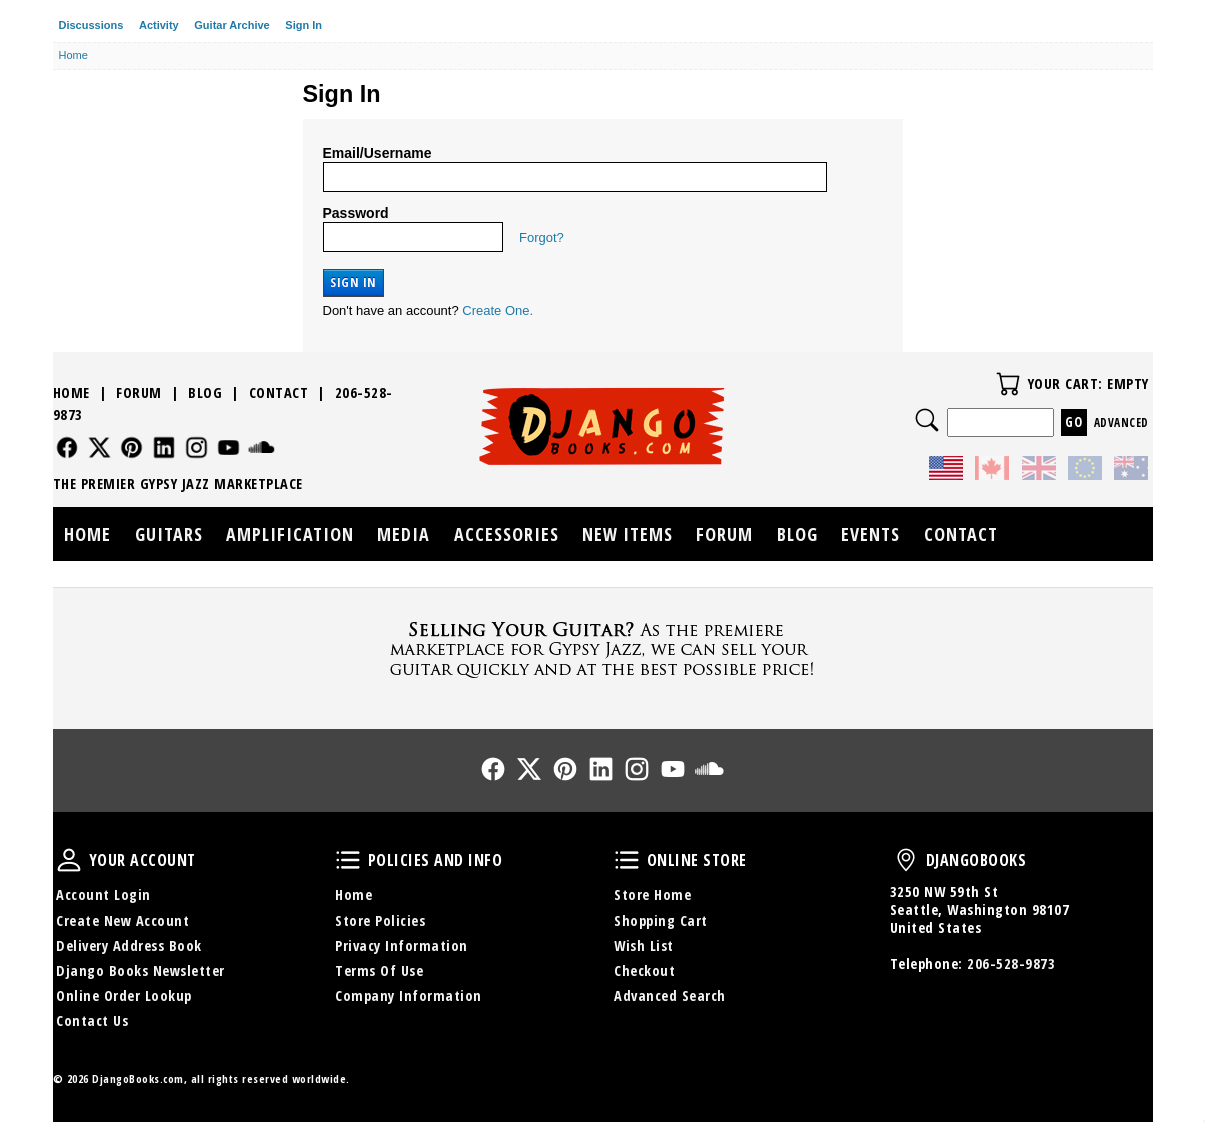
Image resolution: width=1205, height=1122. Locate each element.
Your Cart (1008, 384)
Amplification (290, 534)
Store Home (652, 894)
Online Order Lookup (124, 995)
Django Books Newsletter (140, 970)
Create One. (497, 310)
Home (71, 392)
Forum (139, 392)
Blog (205, 392)
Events (870, 534)
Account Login (103, 894)
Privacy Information (401, 945)
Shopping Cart (661, 920)
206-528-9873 (1011, 963)
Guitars (169, 534)
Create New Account (122, 920)
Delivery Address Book (129, 945)
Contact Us (92, 1020)
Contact (279, 392)
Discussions (91, 25)
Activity (159, 25)
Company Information (408, 995)
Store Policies (380, 920)
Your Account (69, 860)
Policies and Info (348, 860)
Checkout (644, 970)
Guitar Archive (231, 25)
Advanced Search (670, 995)
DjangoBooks (906, 860)
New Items (627, 534)
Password (356, 213)
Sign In (303, 25)
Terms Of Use (379, 970)
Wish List (644, 945)
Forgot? (541, 237)
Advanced (1121, 422)
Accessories (506, 534)
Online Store (627, 860)
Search (927, 420)
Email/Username (377, 153)
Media (403, 534)
